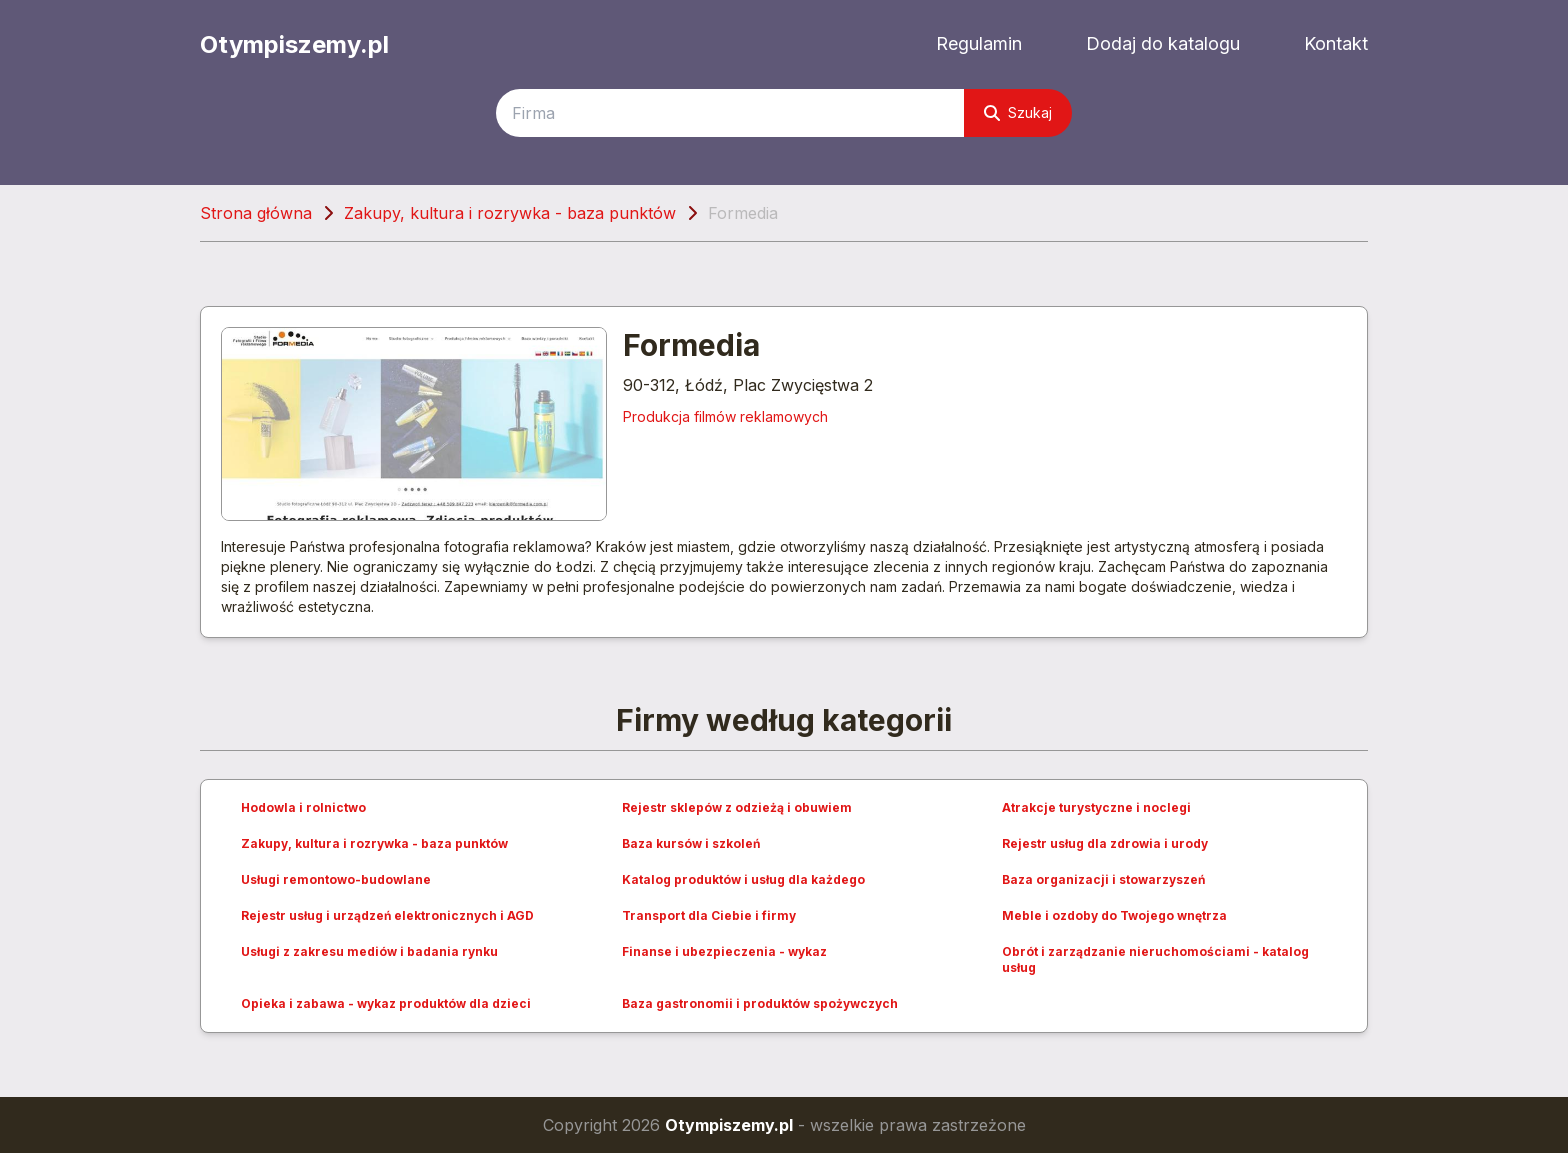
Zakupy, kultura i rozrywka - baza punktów (510, 213)
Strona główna (256, 213)
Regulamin (979, 43)
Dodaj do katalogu (1163, 43)
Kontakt (1336, 43)
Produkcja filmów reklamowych (725, 416)
